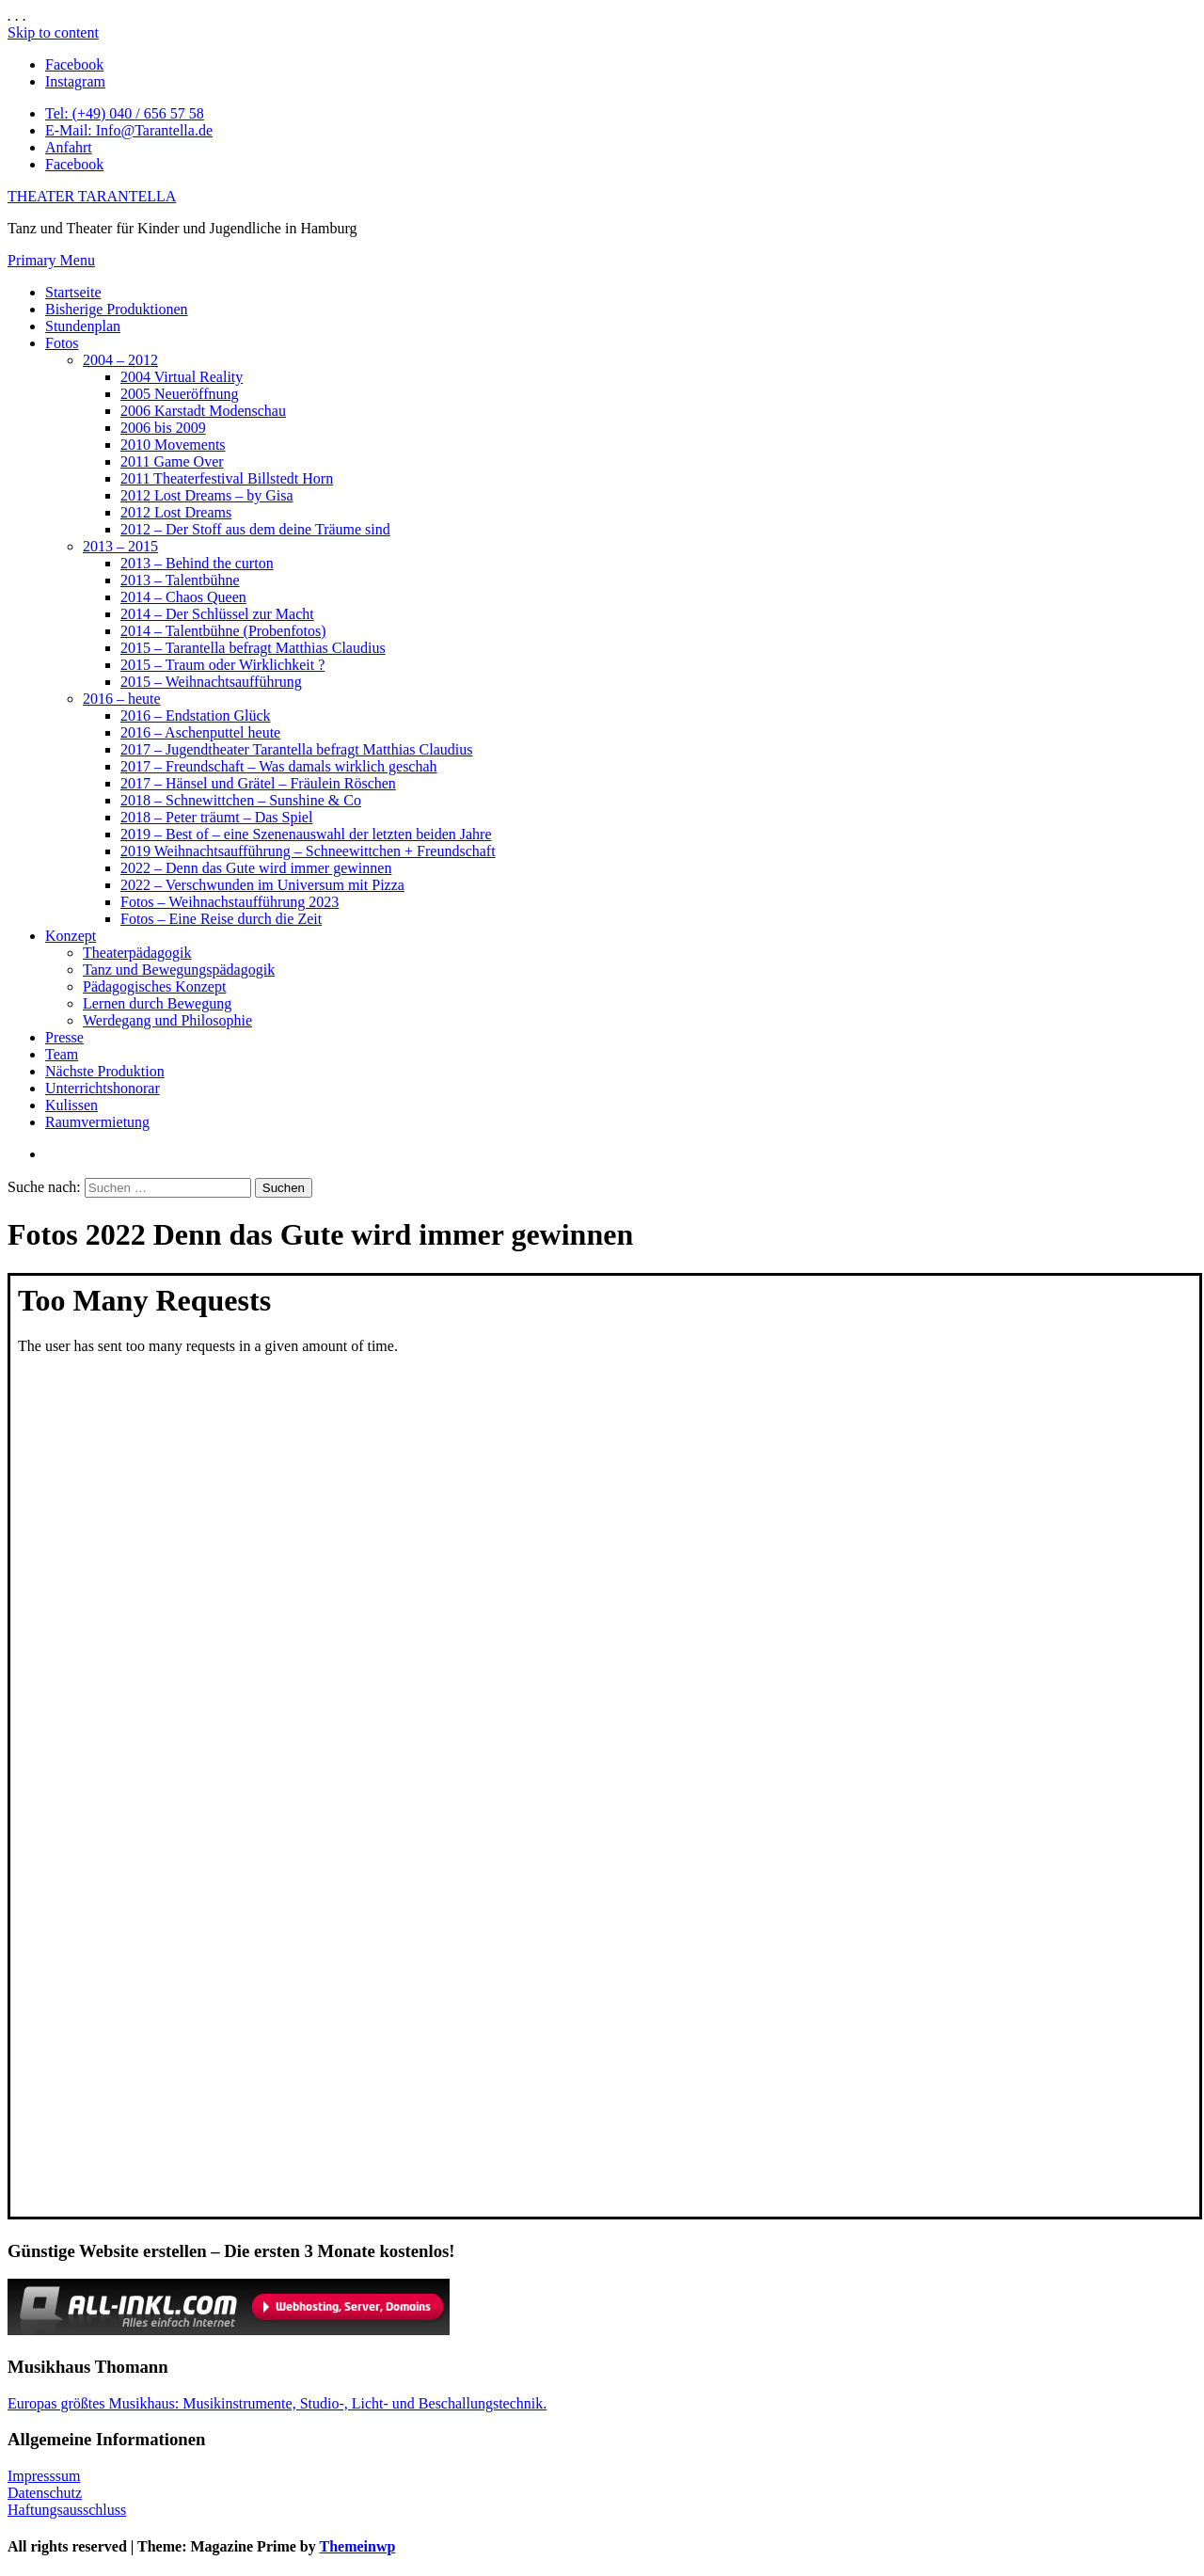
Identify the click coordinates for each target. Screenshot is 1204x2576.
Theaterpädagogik (137, 953)
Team (61, 1054)
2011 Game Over (172, 461)
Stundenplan (82, 326)
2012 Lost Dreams (175, 512)
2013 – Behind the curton (197, 563)
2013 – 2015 (120, 546)
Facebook (74, 164)
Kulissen (71, 1105)
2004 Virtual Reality (181, 377)
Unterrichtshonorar (102, 1088)
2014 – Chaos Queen (183, 597)
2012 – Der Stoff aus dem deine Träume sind (255, 529)
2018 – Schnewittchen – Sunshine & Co (240, 800)
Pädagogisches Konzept (154, 986)
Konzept (70, 936)
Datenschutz (45, 2493)
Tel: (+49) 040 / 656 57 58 (124, 113)
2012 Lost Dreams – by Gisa (206, 495)
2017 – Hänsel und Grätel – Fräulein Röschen (258, 783)
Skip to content (53, 32)
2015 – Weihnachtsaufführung (211, 682)
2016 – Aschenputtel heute (200, 732)
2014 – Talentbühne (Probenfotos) (223, 631)
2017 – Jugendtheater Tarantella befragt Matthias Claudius (296, 749)
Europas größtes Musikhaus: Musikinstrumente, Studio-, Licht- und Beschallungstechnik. (277, 2403)
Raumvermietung (97, 1122)
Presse (64, 1037)
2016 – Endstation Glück (195, 716)
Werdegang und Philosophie (167, 1020)
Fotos (62, 343)
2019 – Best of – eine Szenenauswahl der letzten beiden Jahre (306, 834)
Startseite (73, 292)
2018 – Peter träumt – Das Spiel (216, 817)
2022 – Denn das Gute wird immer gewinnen (255, 868)
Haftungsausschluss (67, 2510)
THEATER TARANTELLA (92, 196)
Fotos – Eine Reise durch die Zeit (221, 919)
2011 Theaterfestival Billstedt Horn (226, 478)
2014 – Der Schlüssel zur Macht (217, 614)
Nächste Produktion (105, 1071)
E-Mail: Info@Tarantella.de (129, 130)
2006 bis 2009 (163, 428)
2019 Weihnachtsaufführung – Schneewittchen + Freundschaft (308, 851)
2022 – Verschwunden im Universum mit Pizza (262, 885)
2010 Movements (173, 445)
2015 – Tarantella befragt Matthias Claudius (253, 648)
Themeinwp (357, 2546)
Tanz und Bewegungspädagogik (179, 970)
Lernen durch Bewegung (157, 1003)
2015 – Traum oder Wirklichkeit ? (222, 665)
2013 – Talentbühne (180, 580)
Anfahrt (68, 147)
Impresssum (44, 2476)
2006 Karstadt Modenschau (203, 411)
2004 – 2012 (120, 360)
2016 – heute (122, 699)
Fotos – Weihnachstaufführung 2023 (229, 902)
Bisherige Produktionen (116, 309)
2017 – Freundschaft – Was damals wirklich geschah (278, 766)
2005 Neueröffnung (179, 394)
